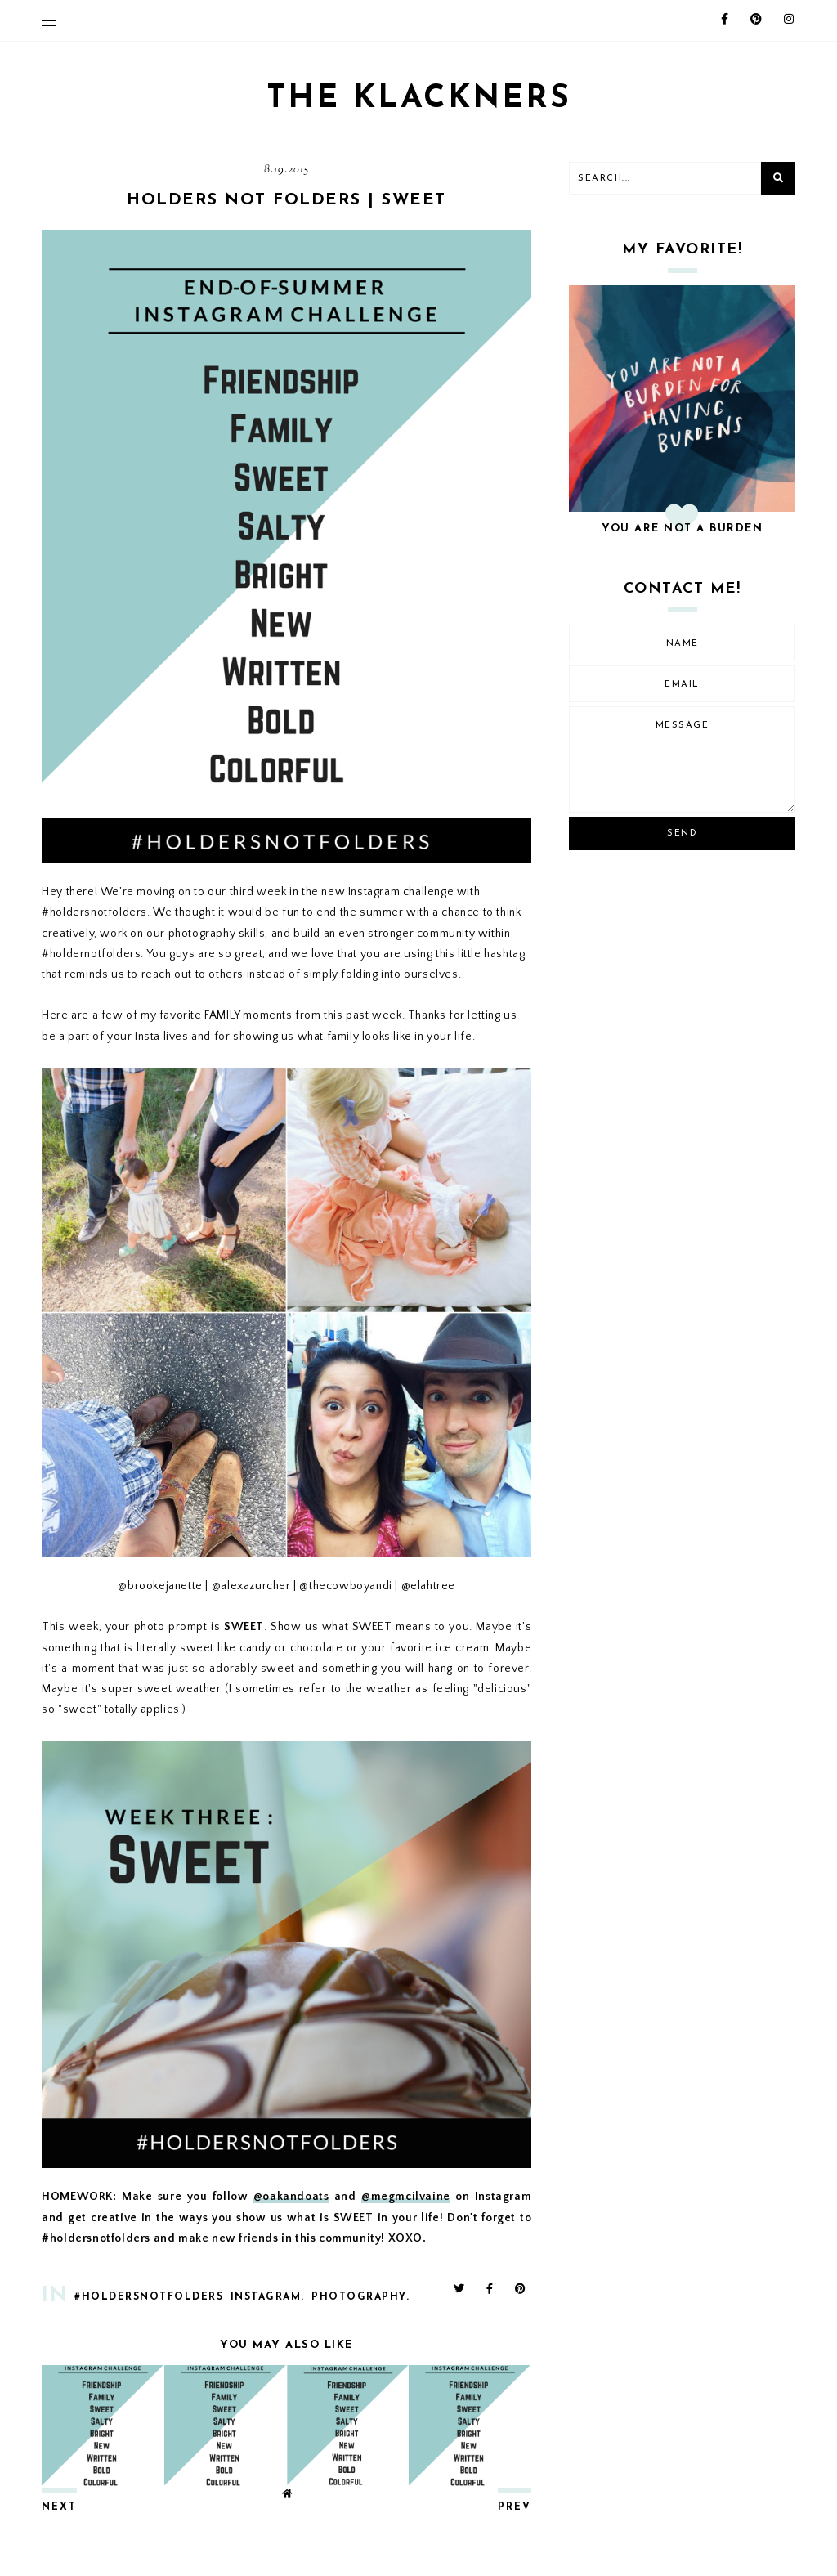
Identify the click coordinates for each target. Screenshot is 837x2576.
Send (682, 833)
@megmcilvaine (405, 2196)
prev (514, 2507)
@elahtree (428, 1586)
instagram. (268, 2297)
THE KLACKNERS (418, 99)
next (59, 2507)
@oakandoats (291, 2196)
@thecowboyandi (345, 1586)
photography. (360, 2297)
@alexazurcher (251, 1586)
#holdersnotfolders (148, 2297)
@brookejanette (160, 1586)
